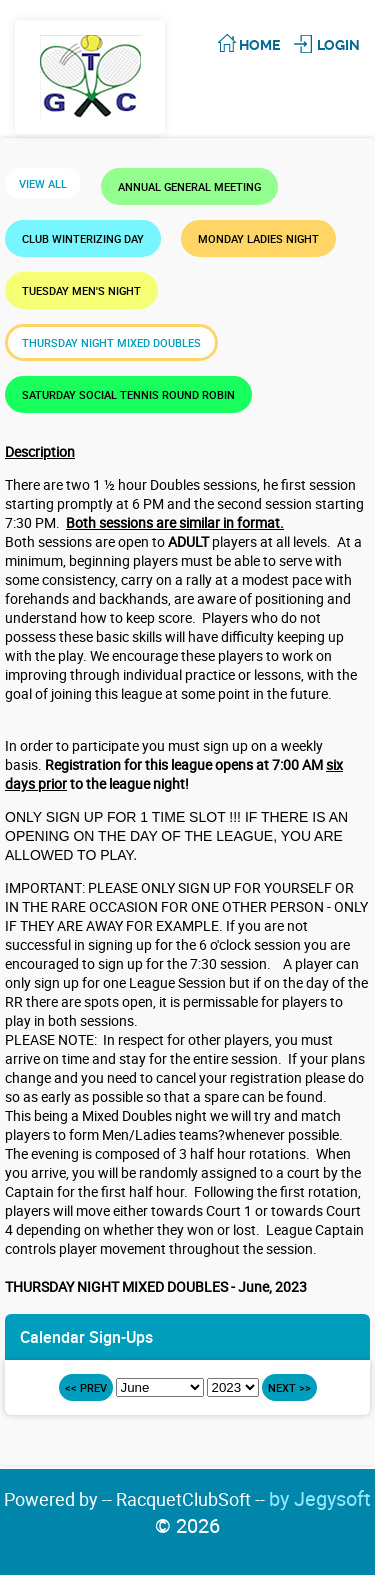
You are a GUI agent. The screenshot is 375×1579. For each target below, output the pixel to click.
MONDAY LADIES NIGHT (258, 238)
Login (338, 45)
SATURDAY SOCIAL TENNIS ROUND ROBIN (128, 394)
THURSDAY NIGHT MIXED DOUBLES (111, 342)
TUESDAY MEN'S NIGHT (81, 290)
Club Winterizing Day (83, 238)
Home (259, 45)
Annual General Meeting (189, 186)
